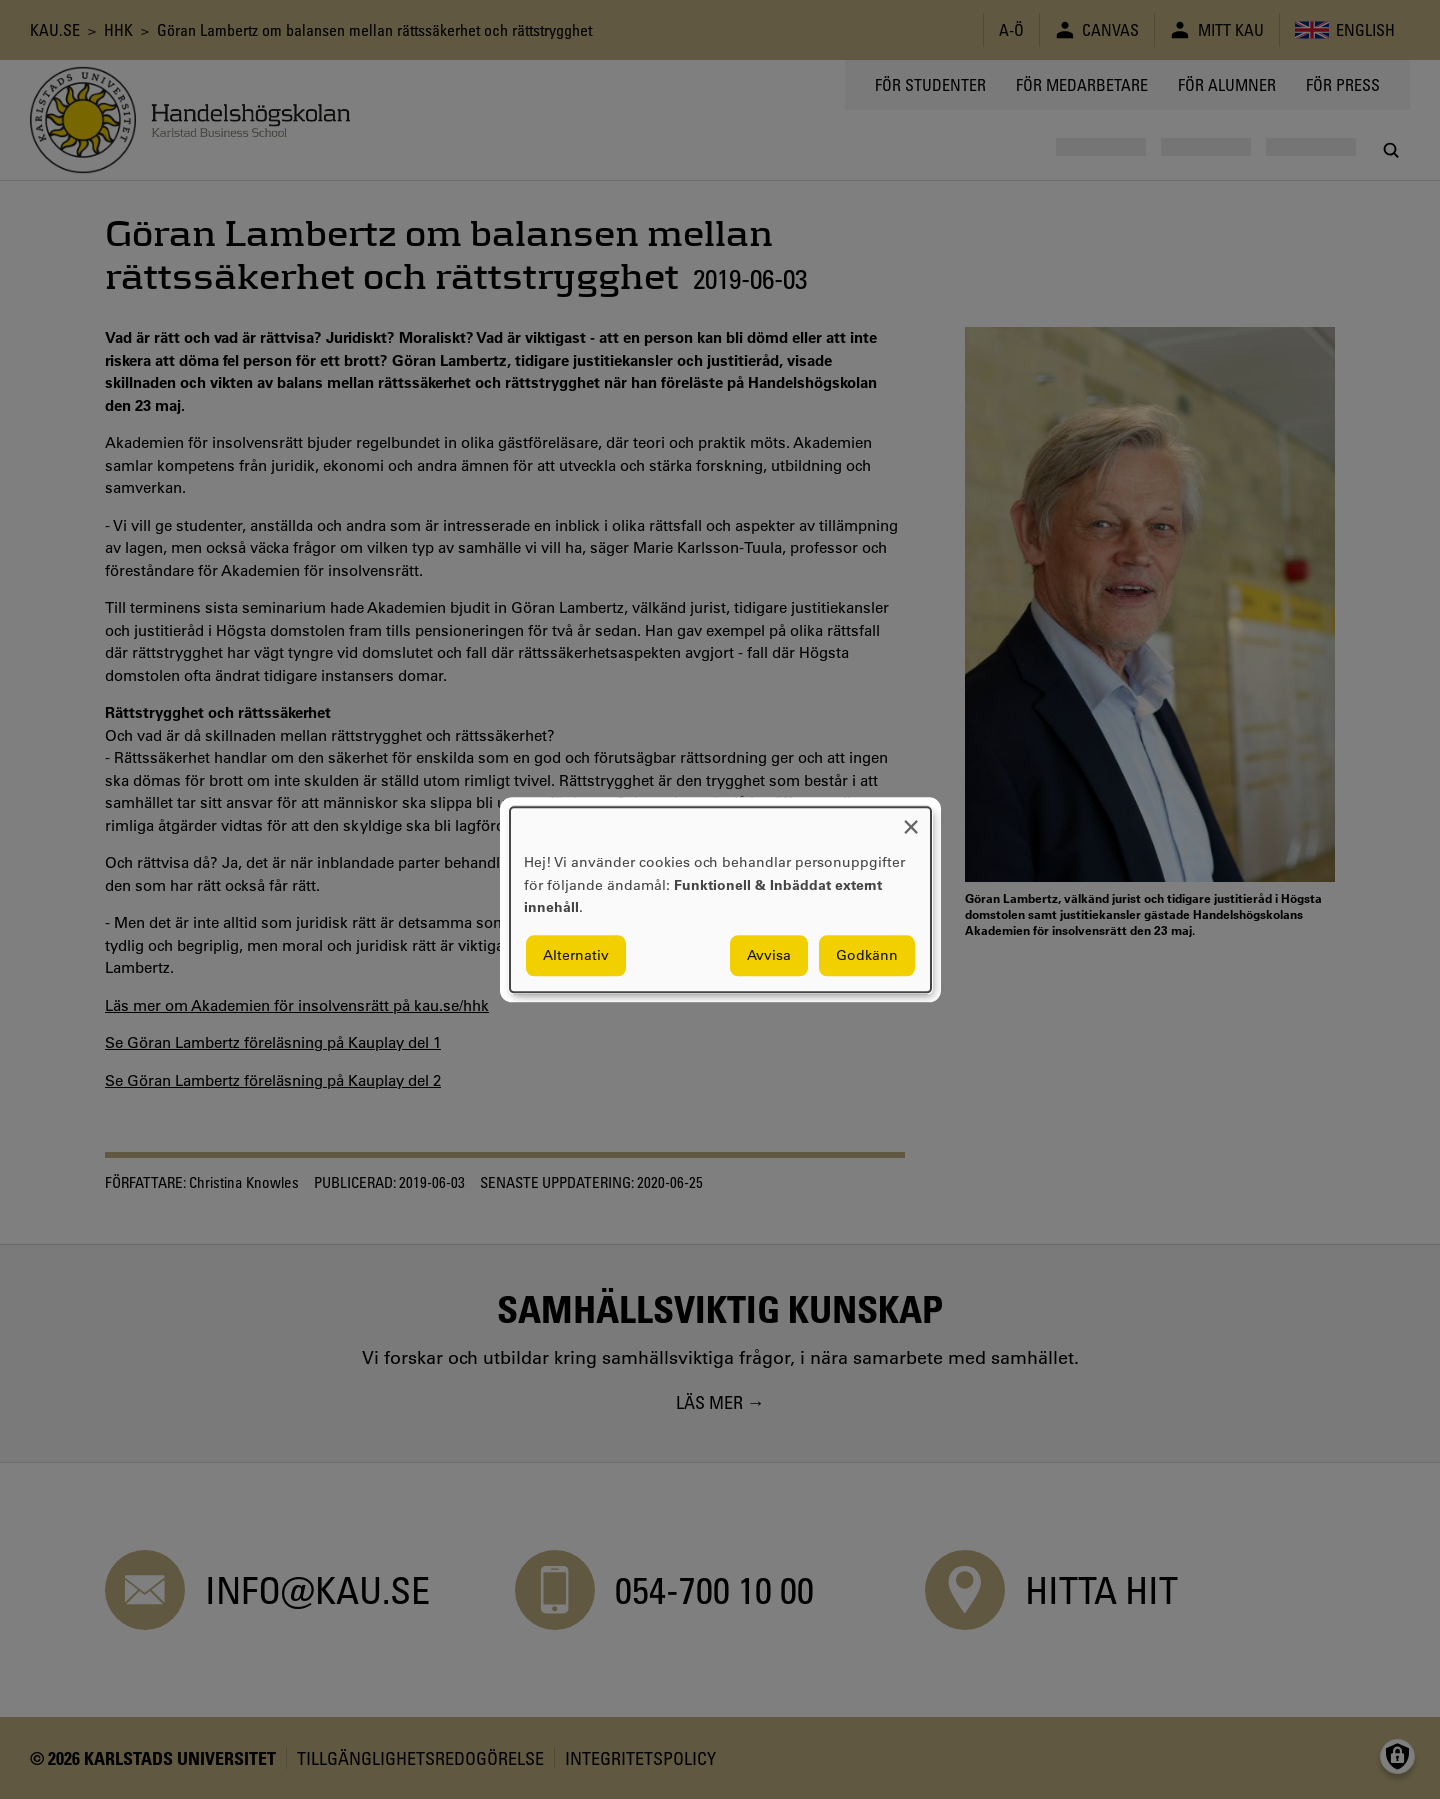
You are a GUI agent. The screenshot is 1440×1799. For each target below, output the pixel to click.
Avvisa (769, 955)
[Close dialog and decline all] (911, 819)
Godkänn (867, 955)
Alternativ (576, 955)
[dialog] (720, 899)
